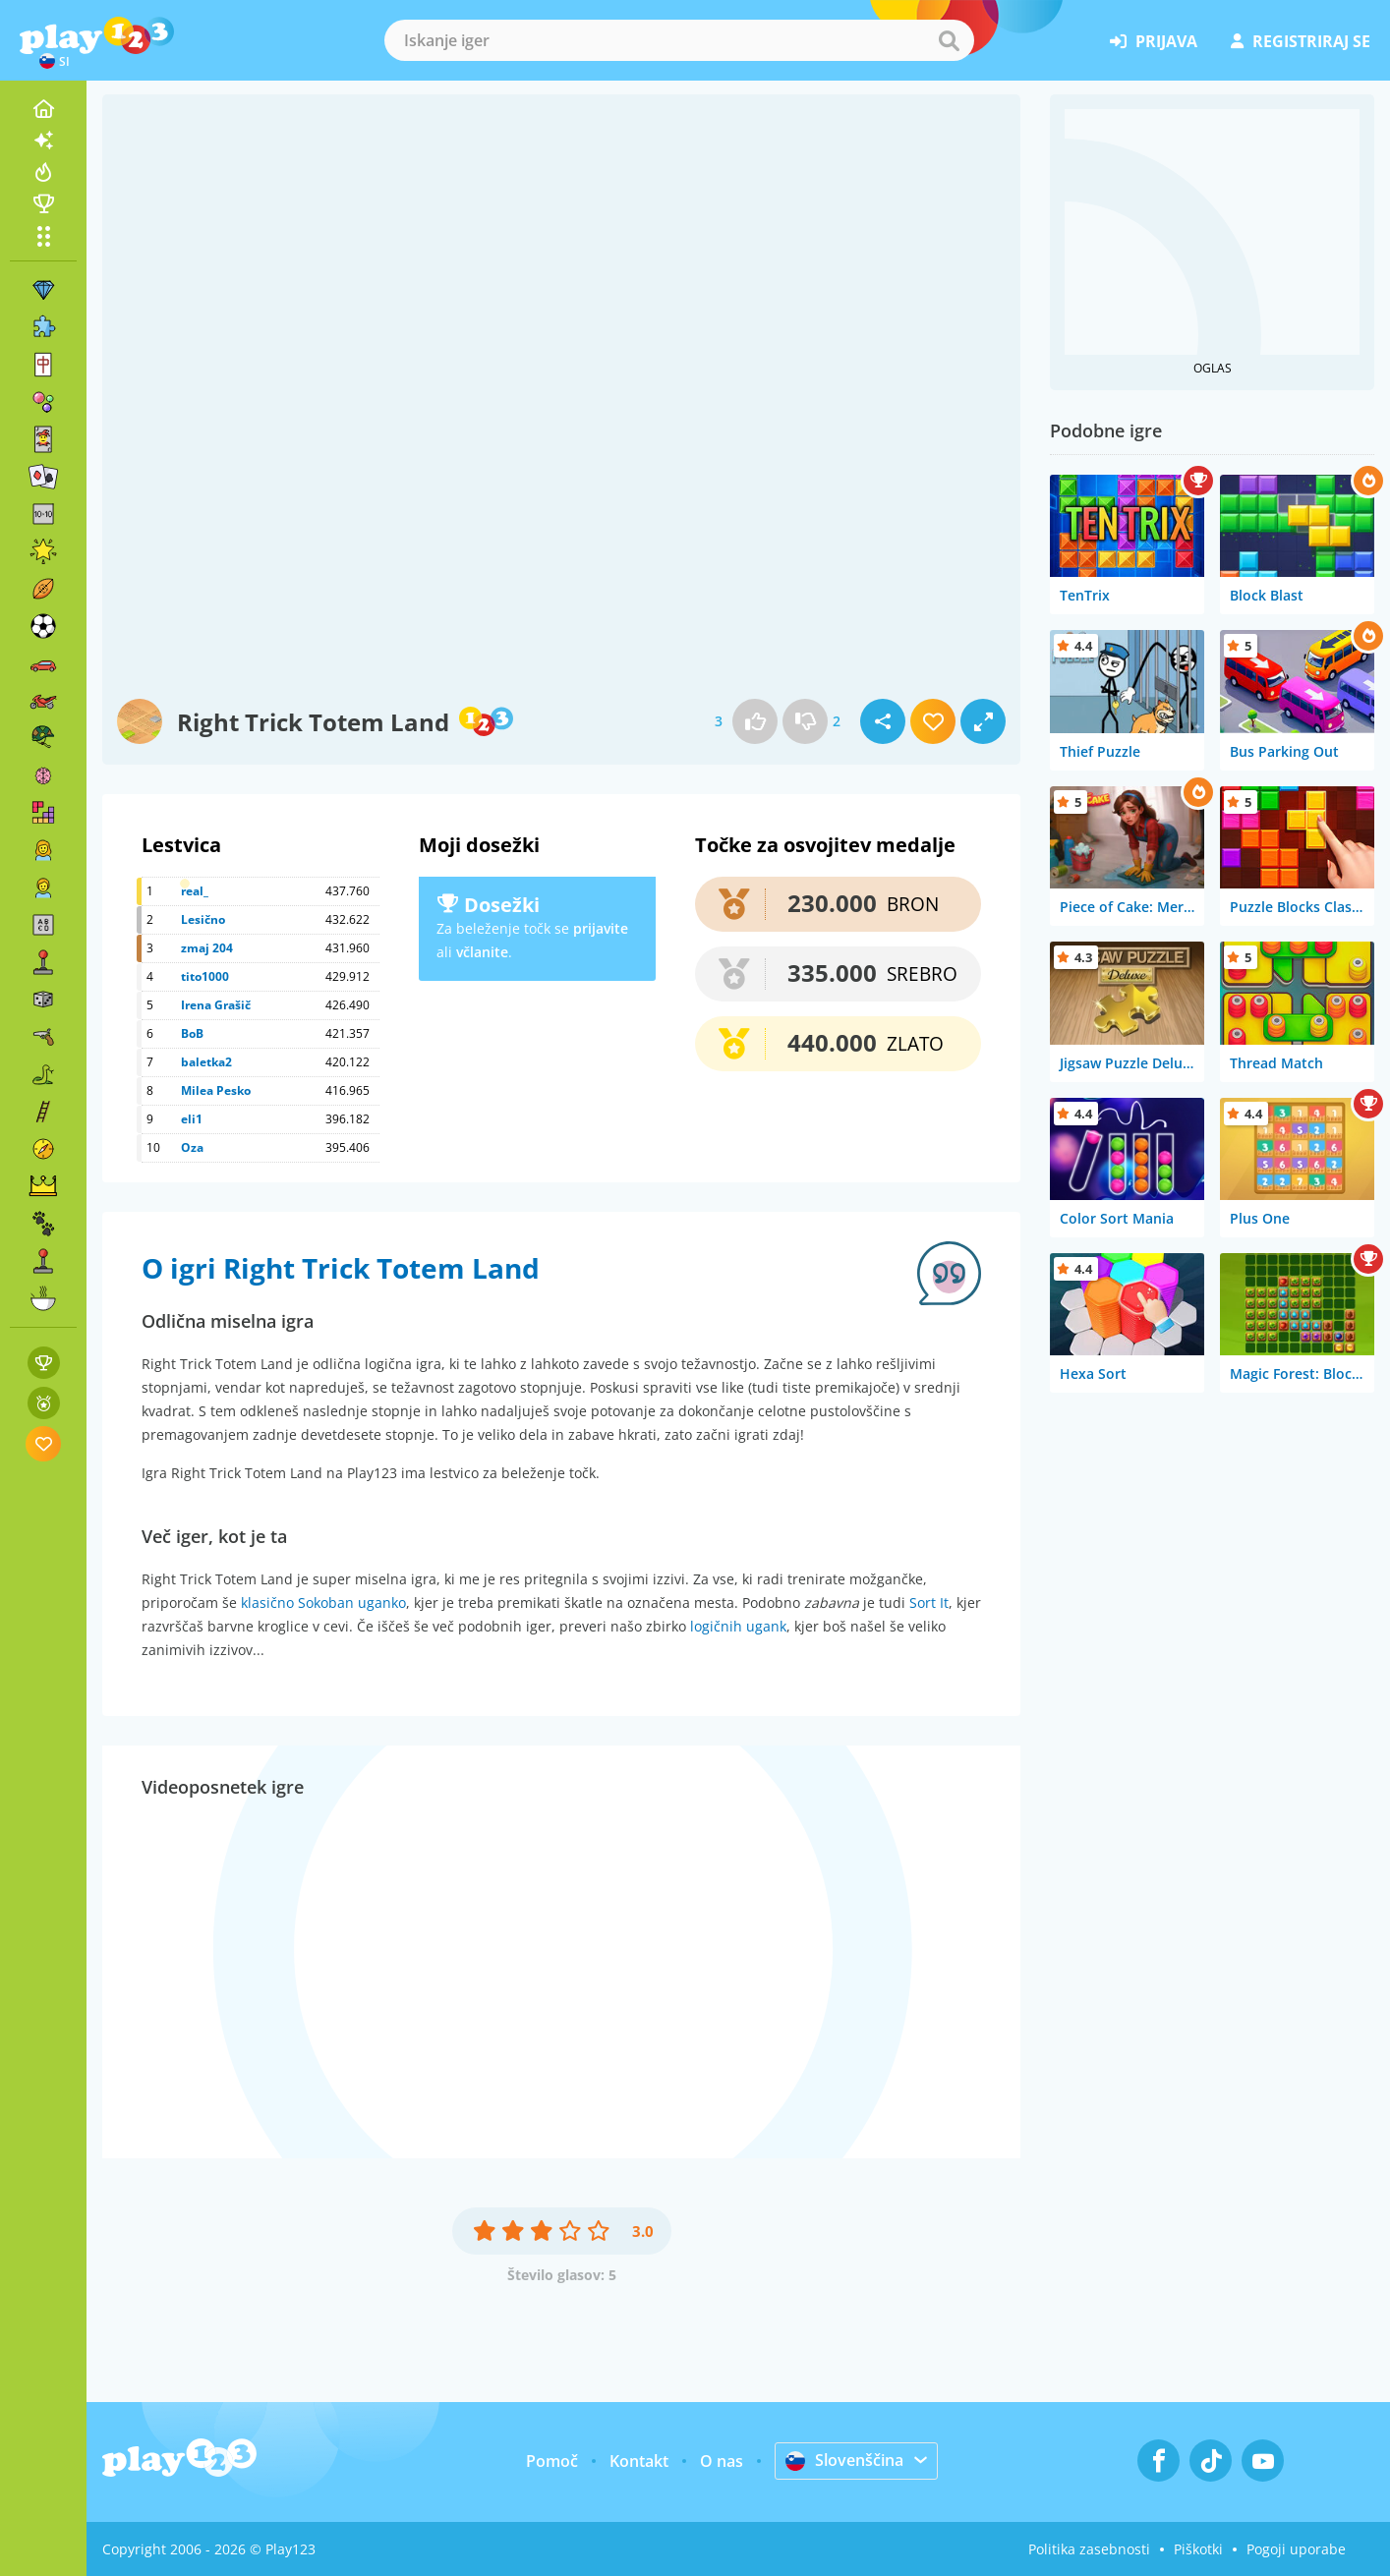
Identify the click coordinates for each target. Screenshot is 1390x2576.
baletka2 (206, 1062)
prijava (1153, 41)
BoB (192, 1033)
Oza (192, 1147)
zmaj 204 (207, 948)
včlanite (482, 952)
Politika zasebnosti (1089, 2549)
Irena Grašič (216, 1005)
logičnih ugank (738, 1626)
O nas (721, 2461)
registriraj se (1300, 41)
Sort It (929, 1602)
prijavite (600, 928)
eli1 (192, 1119)
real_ (194, 891)
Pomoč (552, 2461)
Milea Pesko (216, 1090)
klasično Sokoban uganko (323, 1602)
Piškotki (1198, 2549)
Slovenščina (844, 2460)
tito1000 (205, 976)
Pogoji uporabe (1296, 2549)
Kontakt (638, 2461)
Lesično (203, 919)
